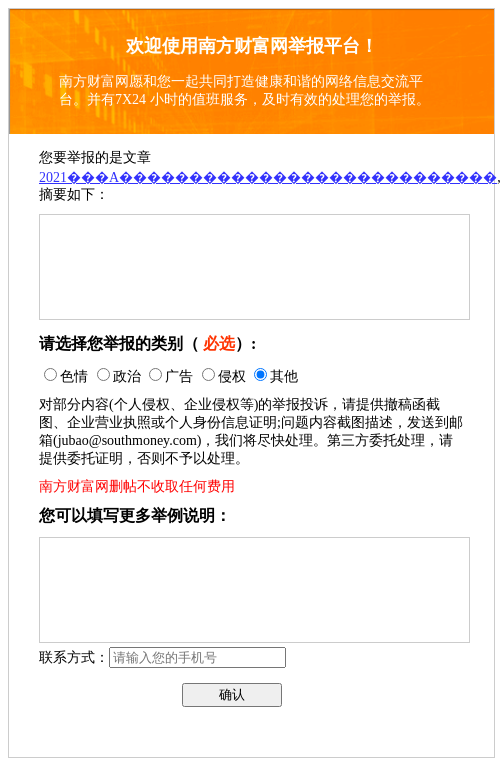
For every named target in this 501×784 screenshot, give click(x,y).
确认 (232, 694)
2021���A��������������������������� (268, 177)
